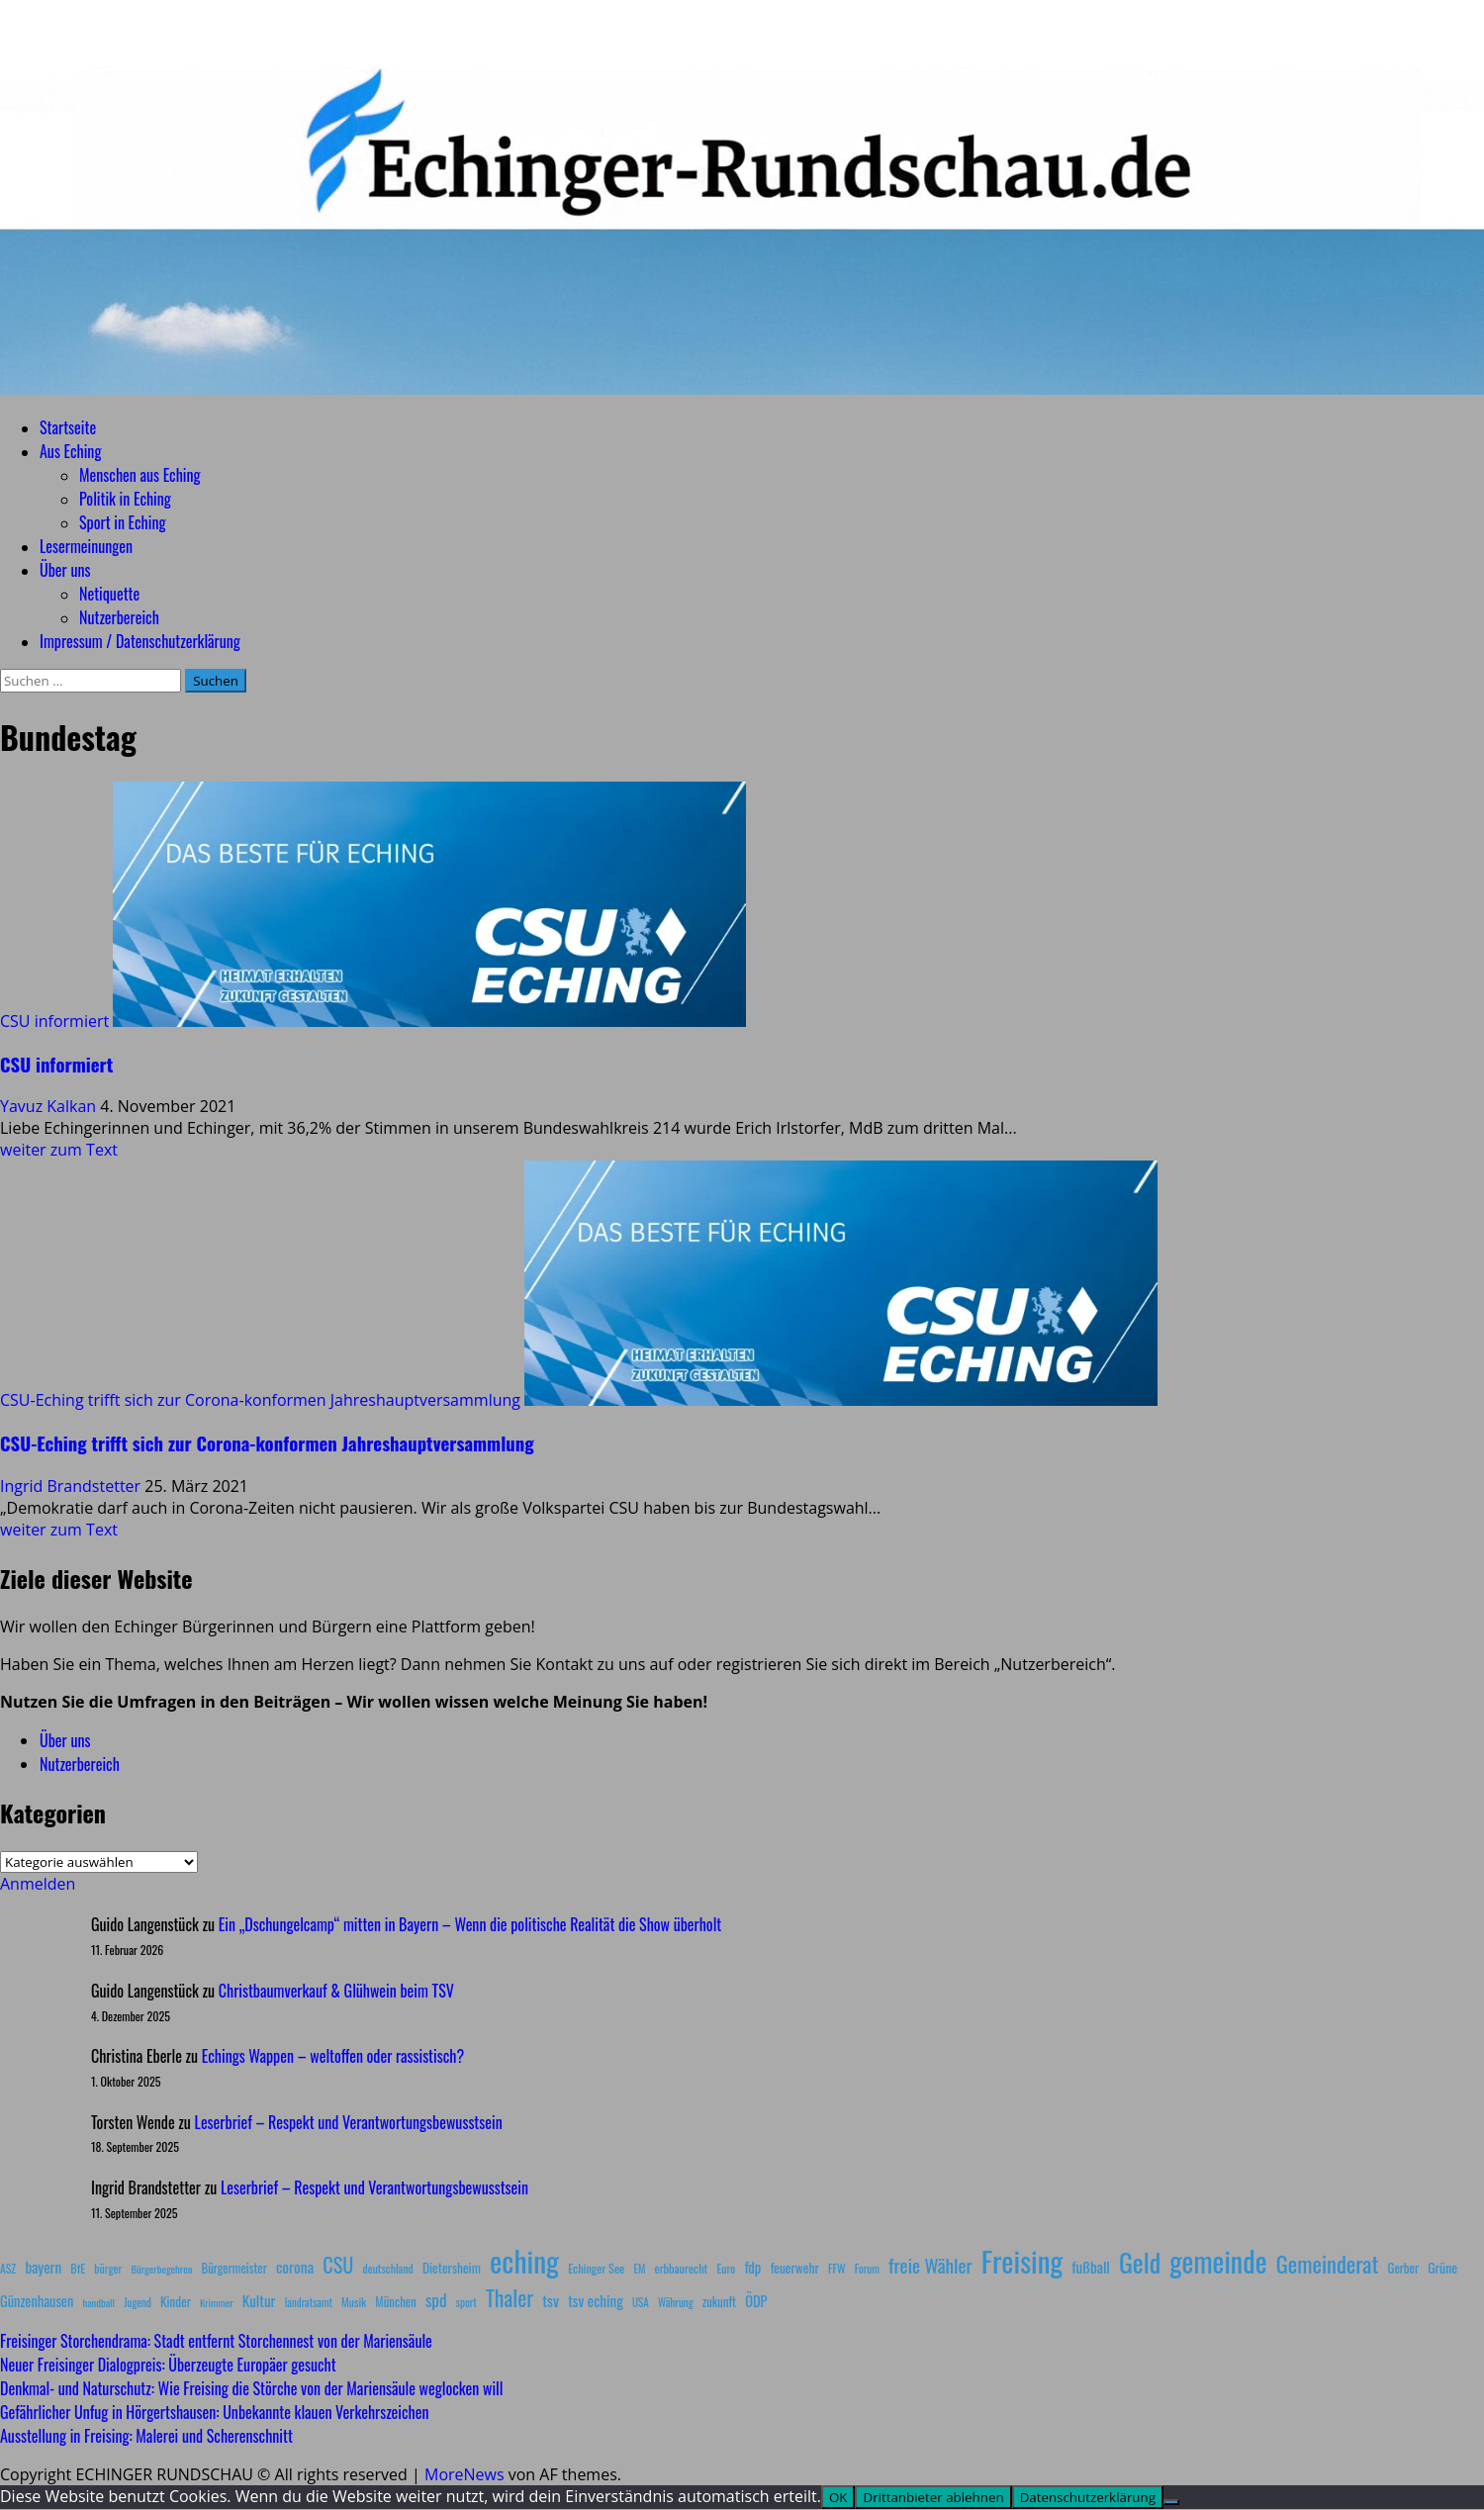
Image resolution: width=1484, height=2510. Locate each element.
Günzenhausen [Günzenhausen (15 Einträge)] (36, 2300)
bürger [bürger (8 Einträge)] (108, 2268)
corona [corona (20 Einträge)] (295, 2266)
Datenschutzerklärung (1088, 2497)
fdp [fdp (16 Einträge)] (752, 2267)
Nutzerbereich (119, 617)
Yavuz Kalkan (50, 1106)
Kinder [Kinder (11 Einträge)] (175, 2301)
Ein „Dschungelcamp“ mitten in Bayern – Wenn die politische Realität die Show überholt (470, 1924)
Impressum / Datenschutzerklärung (140, 641)
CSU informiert (54, 1021)
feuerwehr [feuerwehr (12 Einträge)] (795, 2268)
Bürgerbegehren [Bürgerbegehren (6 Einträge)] (161, 2269)
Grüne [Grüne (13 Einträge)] (1442, 2267)
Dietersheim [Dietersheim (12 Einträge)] (451, 2268)
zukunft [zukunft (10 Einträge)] (719, 2301)
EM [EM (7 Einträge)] (639, 2269)
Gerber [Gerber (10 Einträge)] (1403, 2268)
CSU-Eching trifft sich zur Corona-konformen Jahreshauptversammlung (260, 1400)
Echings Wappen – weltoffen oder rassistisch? (333, 2056)
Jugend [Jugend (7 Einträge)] (137, 2302)
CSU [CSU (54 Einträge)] (338, 2264)
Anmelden (37, 1884)
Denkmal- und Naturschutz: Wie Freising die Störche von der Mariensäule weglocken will (251, 2388)
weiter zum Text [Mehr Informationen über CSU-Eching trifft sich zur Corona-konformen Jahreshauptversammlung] (59, 1529)
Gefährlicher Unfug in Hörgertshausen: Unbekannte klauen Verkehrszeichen (214, 2412)
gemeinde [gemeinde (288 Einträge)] (1217, 2260)
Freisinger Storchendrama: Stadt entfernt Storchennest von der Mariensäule (216, 2341)
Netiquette (109, 593)
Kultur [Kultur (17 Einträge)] (259, 2300)
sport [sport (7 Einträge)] (466, 2302)
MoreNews (464, 2474)
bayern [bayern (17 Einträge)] (43, 2267)
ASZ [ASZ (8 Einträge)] (8, 2268)
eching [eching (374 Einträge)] (524, 2260)
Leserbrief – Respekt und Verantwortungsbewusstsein (349, 2122)
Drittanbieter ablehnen (933, 2497)
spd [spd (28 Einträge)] (436, 2299)
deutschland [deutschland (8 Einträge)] (388, 2268)
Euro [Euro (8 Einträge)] (726, 2268)
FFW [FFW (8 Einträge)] (837, 2268)
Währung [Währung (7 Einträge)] (676, 2302)
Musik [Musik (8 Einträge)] (353, 2301)
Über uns (65, 570)
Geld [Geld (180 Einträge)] (1139, 2262)
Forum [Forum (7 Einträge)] (867, 2269)
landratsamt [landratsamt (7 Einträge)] (308, 2302)
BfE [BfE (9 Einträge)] (77, 2268)
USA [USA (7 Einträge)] (640, 2302)
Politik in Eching (125, 499)
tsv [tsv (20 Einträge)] (550, 2300)
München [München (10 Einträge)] (395, 2301)
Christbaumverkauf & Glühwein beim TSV (336, 1990)
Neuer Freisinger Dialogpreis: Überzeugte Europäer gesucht (168, 2364)
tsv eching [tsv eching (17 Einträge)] (595, 2300)
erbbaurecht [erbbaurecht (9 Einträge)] (681, 2268)
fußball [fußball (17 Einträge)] (1090, 2267)
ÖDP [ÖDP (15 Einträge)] (756, 2300)
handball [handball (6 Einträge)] (98, 2302)
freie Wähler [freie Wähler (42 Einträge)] (930, 2265)
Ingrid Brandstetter (72, 1486)
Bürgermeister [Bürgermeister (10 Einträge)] (233, 2268)
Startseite (68, 427)
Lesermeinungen (86, 546)
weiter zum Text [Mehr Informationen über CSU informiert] (59, 1150)
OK (838, 2497)
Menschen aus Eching (140, 475)
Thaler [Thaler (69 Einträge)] (509, 2297)
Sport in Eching (122, 522)
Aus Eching (70, 451)
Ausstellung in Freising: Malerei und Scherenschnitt (146, 2436)
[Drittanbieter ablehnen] (1171, 2502)
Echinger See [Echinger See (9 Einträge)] (596, 2268)
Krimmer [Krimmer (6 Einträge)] (216, 2302)
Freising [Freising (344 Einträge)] (1022, 2260)
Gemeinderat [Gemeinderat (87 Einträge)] (1327, 2263)
